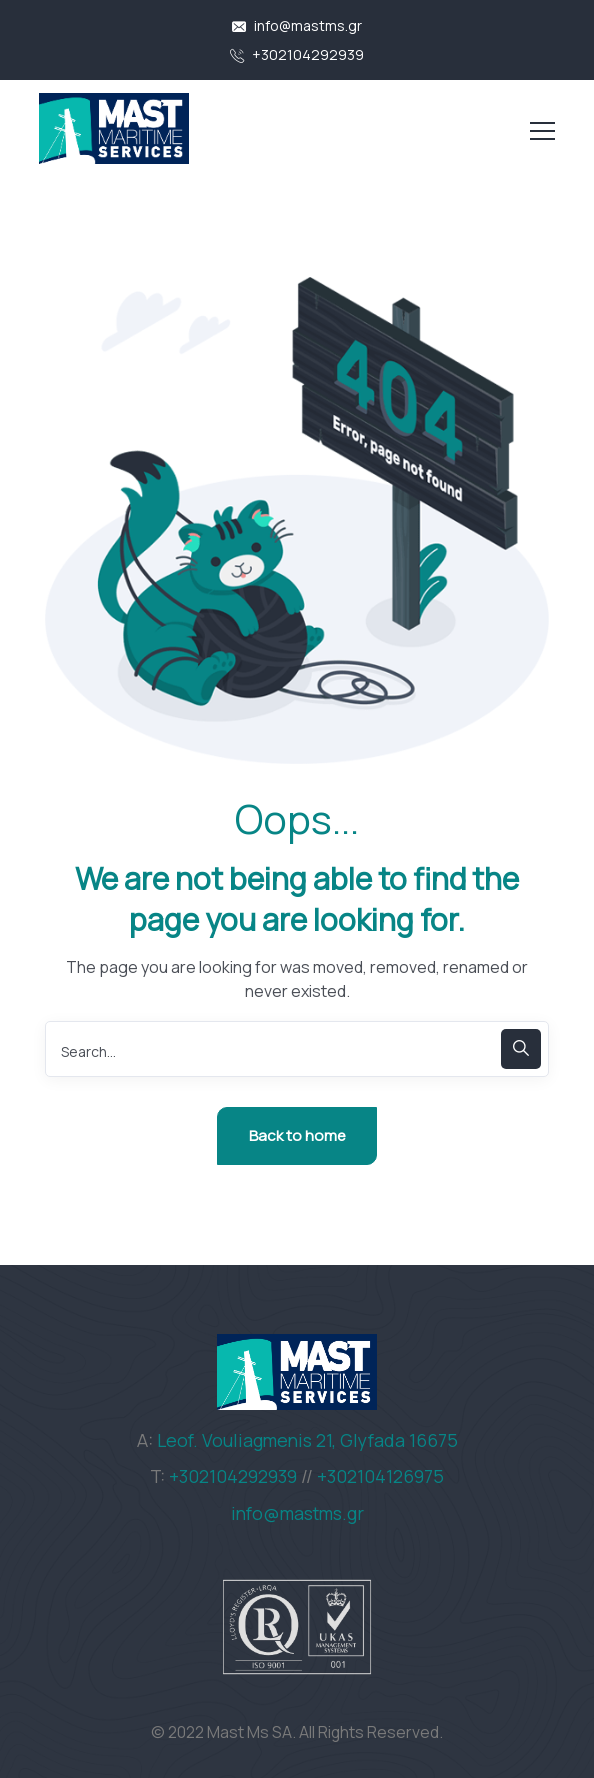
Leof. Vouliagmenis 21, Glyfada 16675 (307, 1440)
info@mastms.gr (297, 25)
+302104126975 (380, 1476)
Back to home (297, 1135)
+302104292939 (297, 54)
